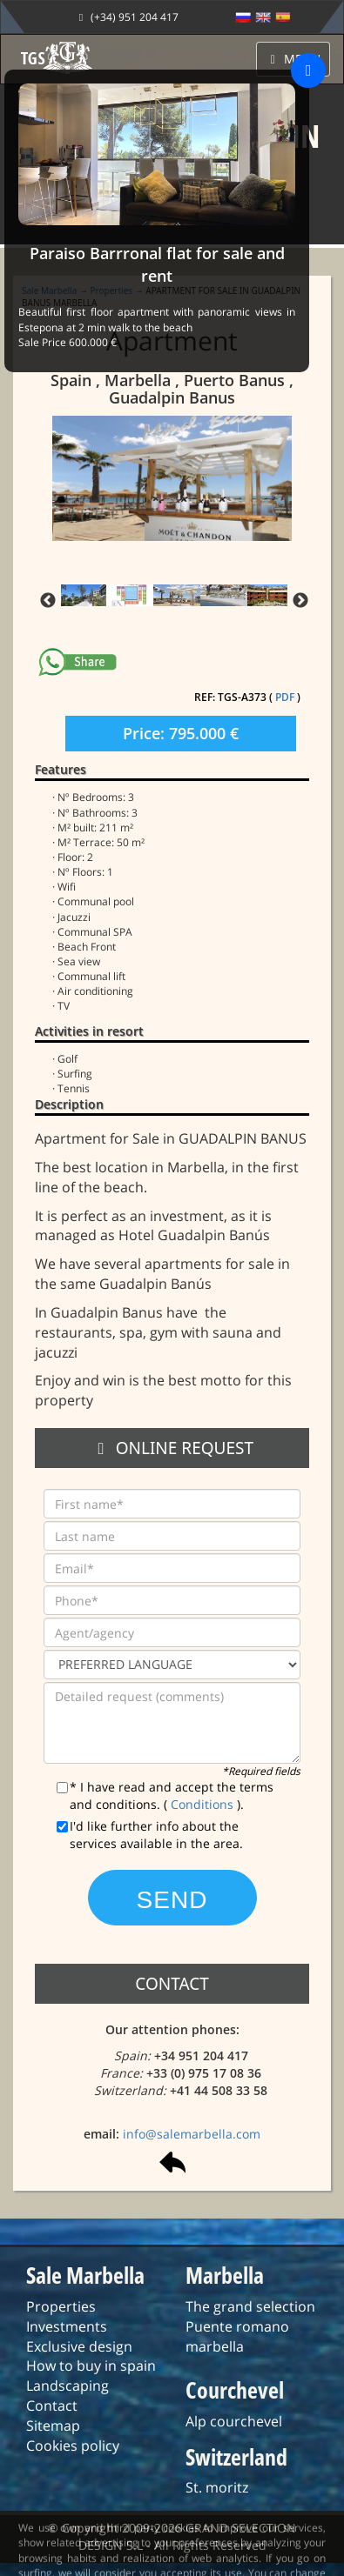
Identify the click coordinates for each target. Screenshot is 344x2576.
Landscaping (67, 2385)
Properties (61, 2306)
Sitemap (53, 2425)
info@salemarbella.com (191, 2134)
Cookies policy (72, 2445)
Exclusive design (79, 2346)
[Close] (308, 70)
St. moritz (216, 2487)
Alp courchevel (233, 2421)
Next (300, 601)
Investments (66, 2326)
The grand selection (250, 2306)
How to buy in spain (91, 2365)
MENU (293, 58)
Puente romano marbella (237, 2336)
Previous (48, 601)
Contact (52, 2405)
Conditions (204, 1804)
